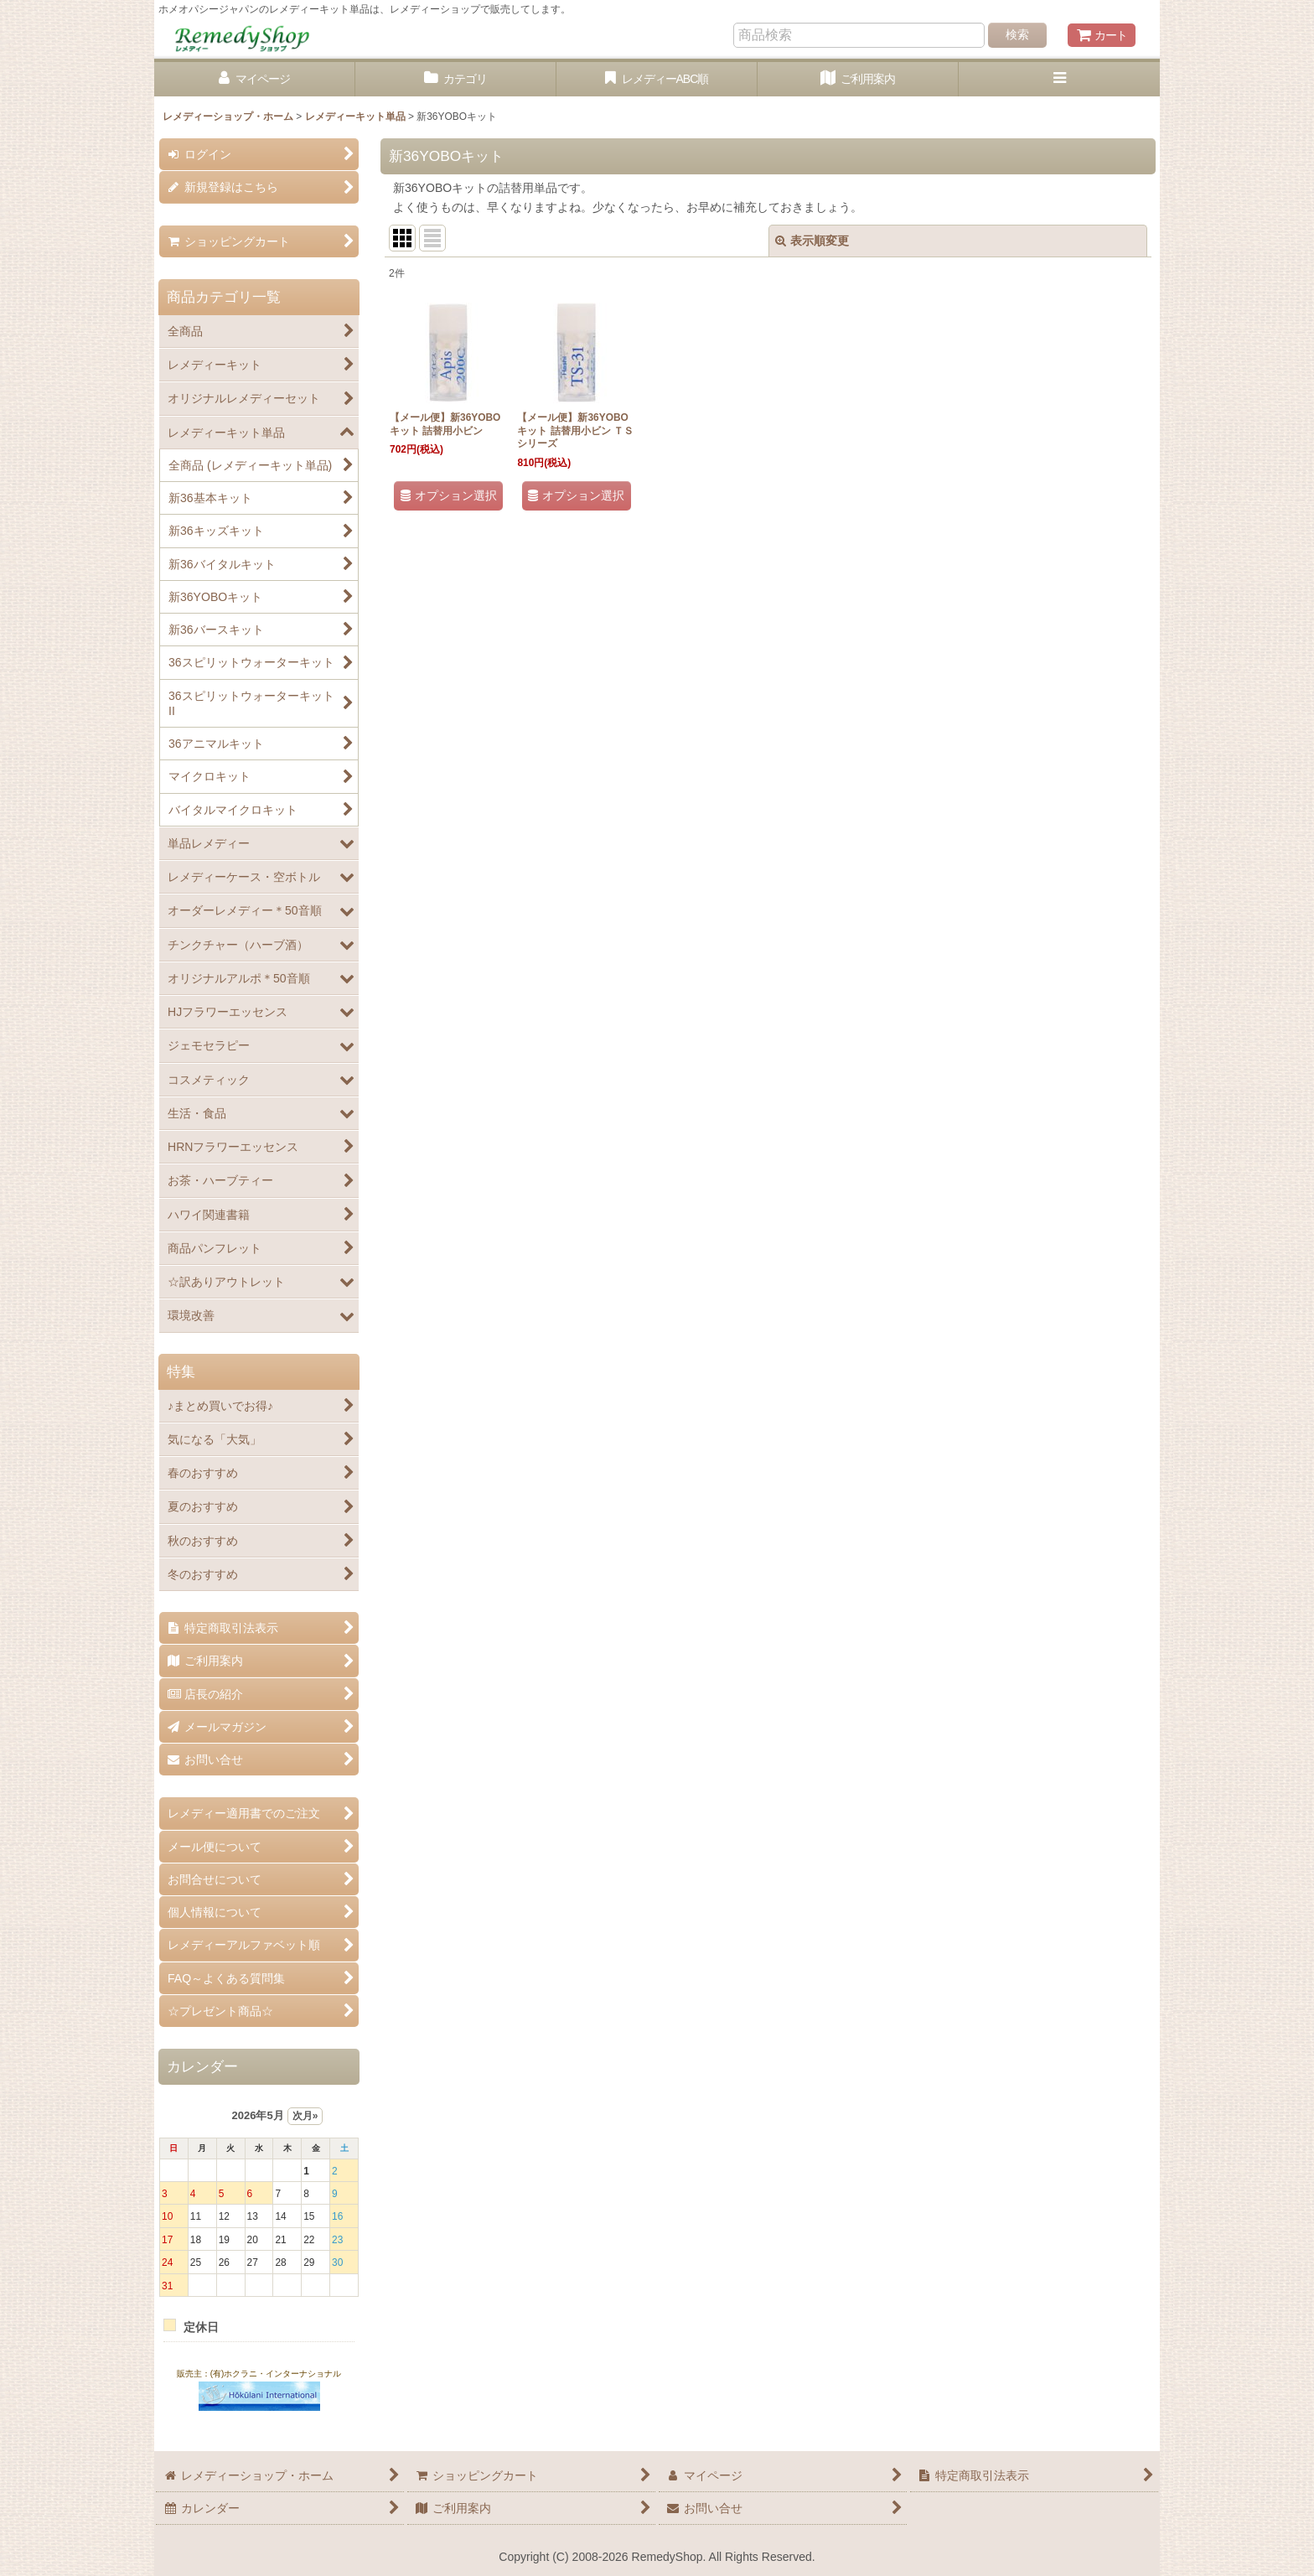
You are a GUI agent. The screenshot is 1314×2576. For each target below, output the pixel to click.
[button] (1059, 79)
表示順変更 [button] (812, 240)
